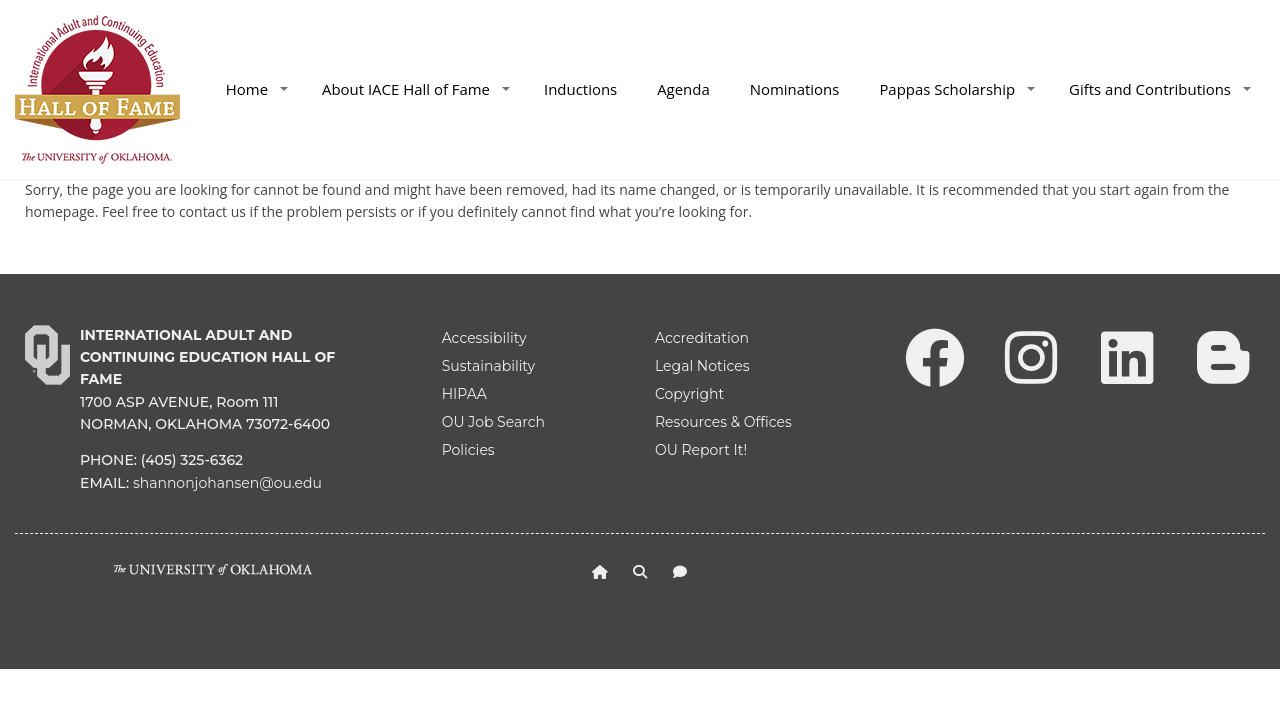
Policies (468, 450)
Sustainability (488, 366)
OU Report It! (701, 450)
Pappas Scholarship (957, 89)
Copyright (689, 394)
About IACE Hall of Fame (416, 89)
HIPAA (464, 394)
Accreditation (702, 338)
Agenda (683, 89)
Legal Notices (702, 366)
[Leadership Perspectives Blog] (1223, 356)
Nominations (795, 89)
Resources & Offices (723, 422)
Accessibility (484, 338)
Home (257, 89)
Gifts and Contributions (1160, 89)
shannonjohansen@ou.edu (227, 483)
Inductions (580, 89)
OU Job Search (493, 422)
